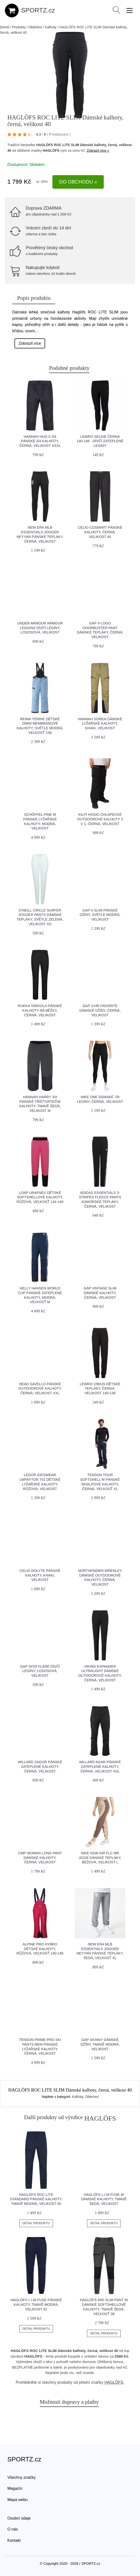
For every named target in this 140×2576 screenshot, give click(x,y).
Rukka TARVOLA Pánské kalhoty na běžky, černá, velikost (40, 1010)
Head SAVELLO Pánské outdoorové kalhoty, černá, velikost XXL (40, 1388)
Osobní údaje (19, 2518)
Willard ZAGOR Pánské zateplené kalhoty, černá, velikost (40, 1766)
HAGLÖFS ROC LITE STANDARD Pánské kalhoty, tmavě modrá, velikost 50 (36, 2199)
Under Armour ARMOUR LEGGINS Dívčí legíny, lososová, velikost (40, 627)
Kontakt (14, 2540)
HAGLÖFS (51, 150)
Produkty (18, 27)
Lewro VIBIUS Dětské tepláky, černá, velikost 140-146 (100, 1388)
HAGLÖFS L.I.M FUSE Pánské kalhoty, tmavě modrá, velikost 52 (36, 2304)
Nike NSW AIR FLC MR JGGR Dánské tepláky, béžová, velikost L (100, 1857)
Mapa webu (17, 2500)
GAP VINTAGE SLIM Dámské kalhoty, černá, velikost (100, 1292)
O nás (12, 2529)
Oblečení (35, 27)
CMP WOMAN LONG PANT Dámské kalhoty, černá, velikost (40, 1857)
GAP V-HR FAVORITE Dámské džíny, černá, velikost (100, 1010)
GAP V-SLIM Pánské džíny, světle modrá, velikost (100, 914)
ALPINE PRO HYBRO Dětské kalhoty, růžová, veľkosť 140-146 (39, 1948)
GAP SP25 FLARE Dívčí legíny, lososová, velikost (40, 1670)
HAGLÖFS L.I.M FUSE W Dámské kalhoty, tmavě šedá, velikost (104, 2199)
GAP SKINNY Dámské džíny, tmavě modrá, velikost (99, 2044)
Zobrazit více (30, 343)
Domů (4, 27)
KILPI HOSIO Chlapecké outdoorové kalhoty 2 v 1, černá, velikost (100, 819)
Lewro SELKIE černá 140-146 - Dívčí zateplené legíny (100, 441)
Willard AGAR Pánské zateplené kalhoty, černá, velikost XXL (100, 1766)
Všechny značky (21, 2477)
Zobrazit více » (98, 150)
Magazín (14, 2488)
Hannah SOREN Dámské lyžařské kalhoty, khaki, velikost (100, 723)
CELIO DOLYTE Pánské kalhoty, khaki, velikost (40, 1575)
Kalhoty (51, 27)
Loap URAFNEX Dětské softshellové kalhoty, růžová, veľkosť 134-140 (39, 1197)
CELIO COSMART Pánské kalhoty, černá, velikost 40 (100, 532)
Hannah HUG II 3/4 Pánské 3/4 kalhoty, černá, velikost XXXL (40, 441)
